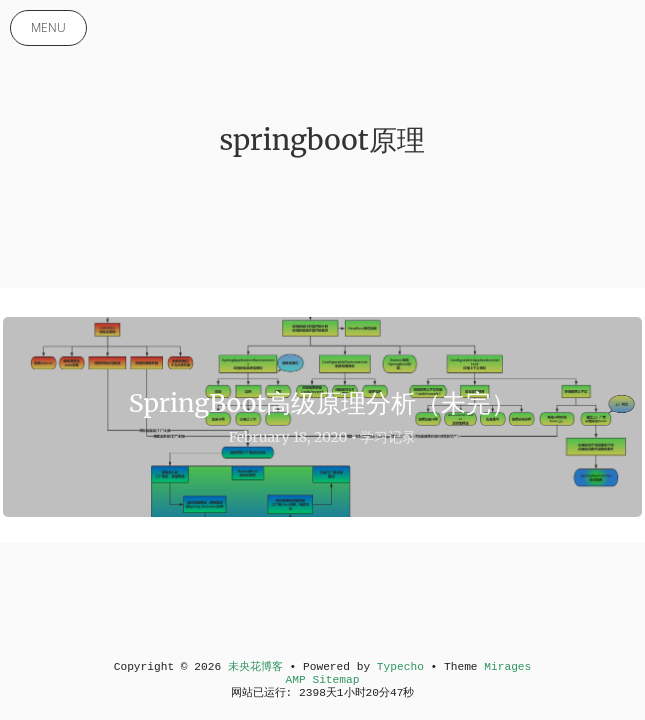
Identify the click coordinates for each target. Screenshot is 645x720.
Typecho (400, 667)
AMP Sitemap (323, 680)
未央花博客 (255, 667)
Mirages (507, 667)
